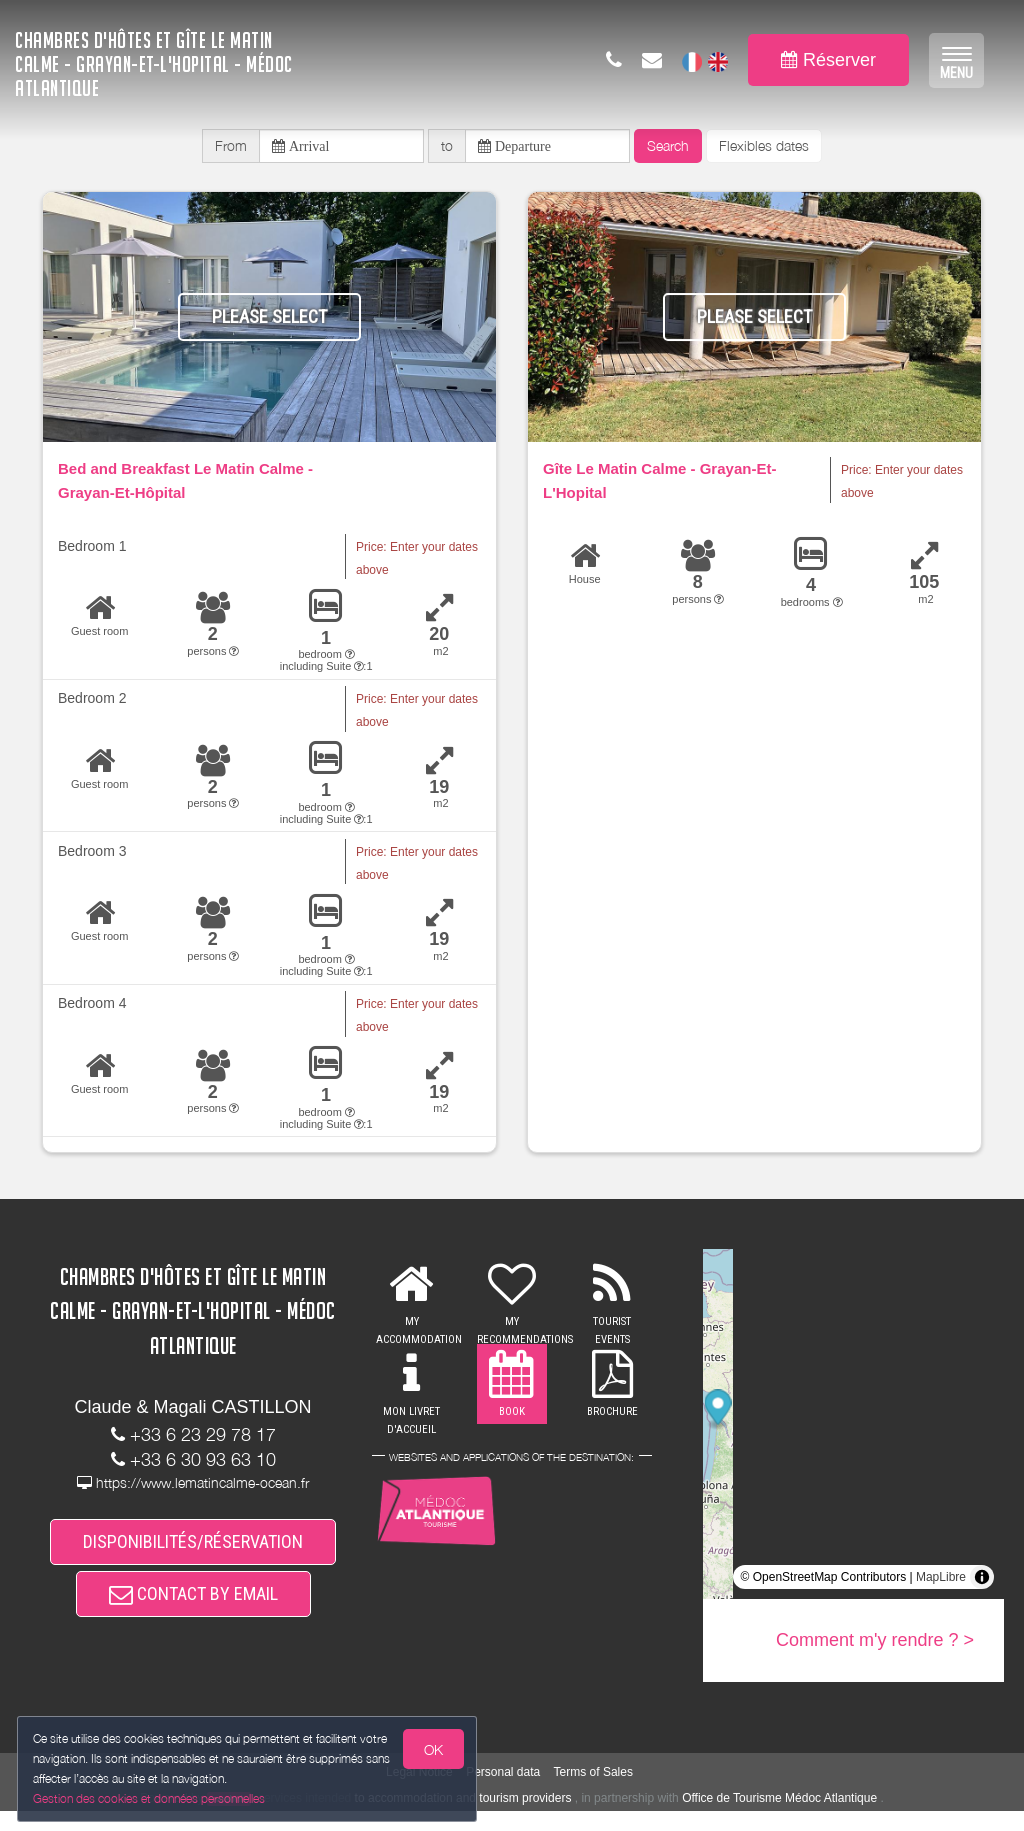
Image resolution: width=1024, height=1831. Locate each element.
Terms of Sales (593, 1791)
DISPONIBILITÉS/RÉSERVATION (193, 1551)
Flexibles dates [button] (764, 148)
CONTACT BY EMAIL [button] (193, 1610)
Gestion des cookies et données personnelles (152, 1797)
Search (668, 148)
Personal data (503, 1791)
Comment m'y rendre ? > (875, 1647)
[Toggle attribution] (982, 1584)
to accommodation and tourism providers (463, 1817)
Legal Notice (419, 1791)
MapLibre (941, 1584)
